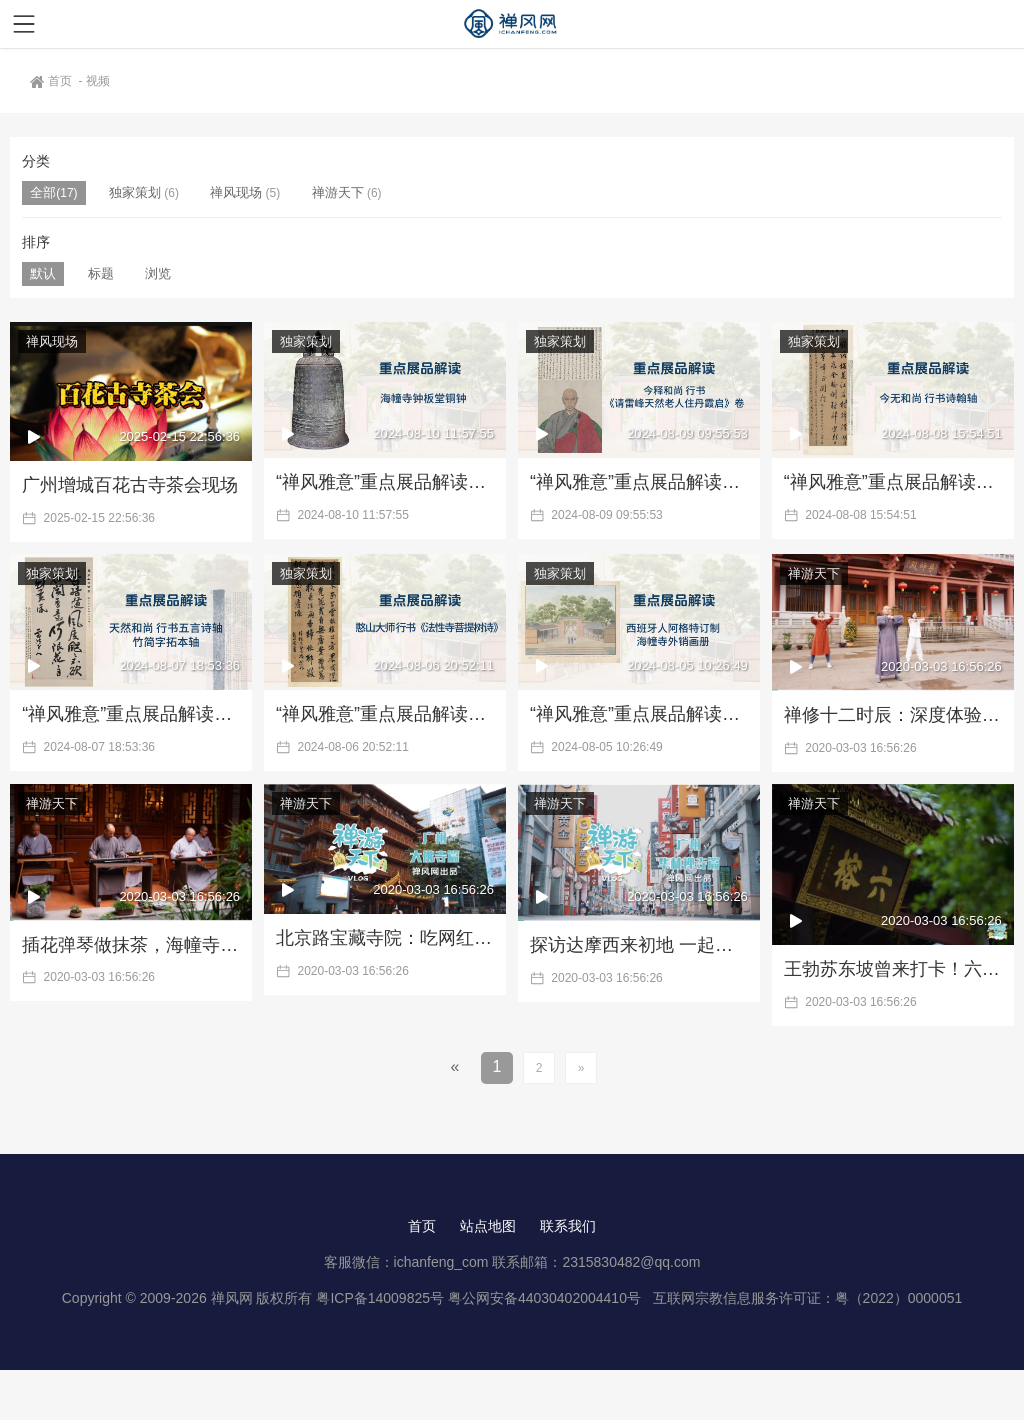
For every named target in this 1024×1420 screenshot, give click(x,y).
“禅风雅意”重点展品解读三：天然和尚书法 (131, 714)
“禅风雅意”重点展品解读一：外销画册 (639, 714)
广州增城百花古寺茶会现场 (130, 485)
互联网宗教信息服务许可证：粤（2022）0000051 (808, 1298)
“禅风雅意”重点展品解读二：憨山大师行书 (385, 714)
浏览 (158, 273)
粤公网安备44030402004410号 (546, 1298)
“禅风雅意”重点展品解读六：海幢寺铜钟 (385, 482)
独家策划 (135, 192)
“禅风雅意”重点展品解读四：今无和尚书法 (893, 482)
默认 (43, 273)
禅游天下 (338, 192)
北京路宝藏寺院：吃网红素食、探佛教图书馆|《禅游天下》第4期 (385, 938)
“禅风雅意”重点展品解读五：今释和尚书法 (639, 482)
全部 (43, 192)
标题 (101, 273)
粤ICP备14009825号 (380, 1298)
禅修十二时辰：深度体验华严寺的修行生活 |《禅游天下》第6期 (893, 715)
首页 (52, 81)
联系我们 (568, 1226)
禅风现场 (236, 192)
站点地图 (488, 1226)
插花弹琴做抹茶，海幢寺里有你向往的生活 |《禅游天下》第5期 (131, 945)
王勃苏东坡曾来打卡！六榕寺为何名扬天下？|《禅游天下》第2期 (893, 969)
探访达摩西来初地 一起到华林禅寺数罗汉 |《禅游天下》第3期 (639, 945)
